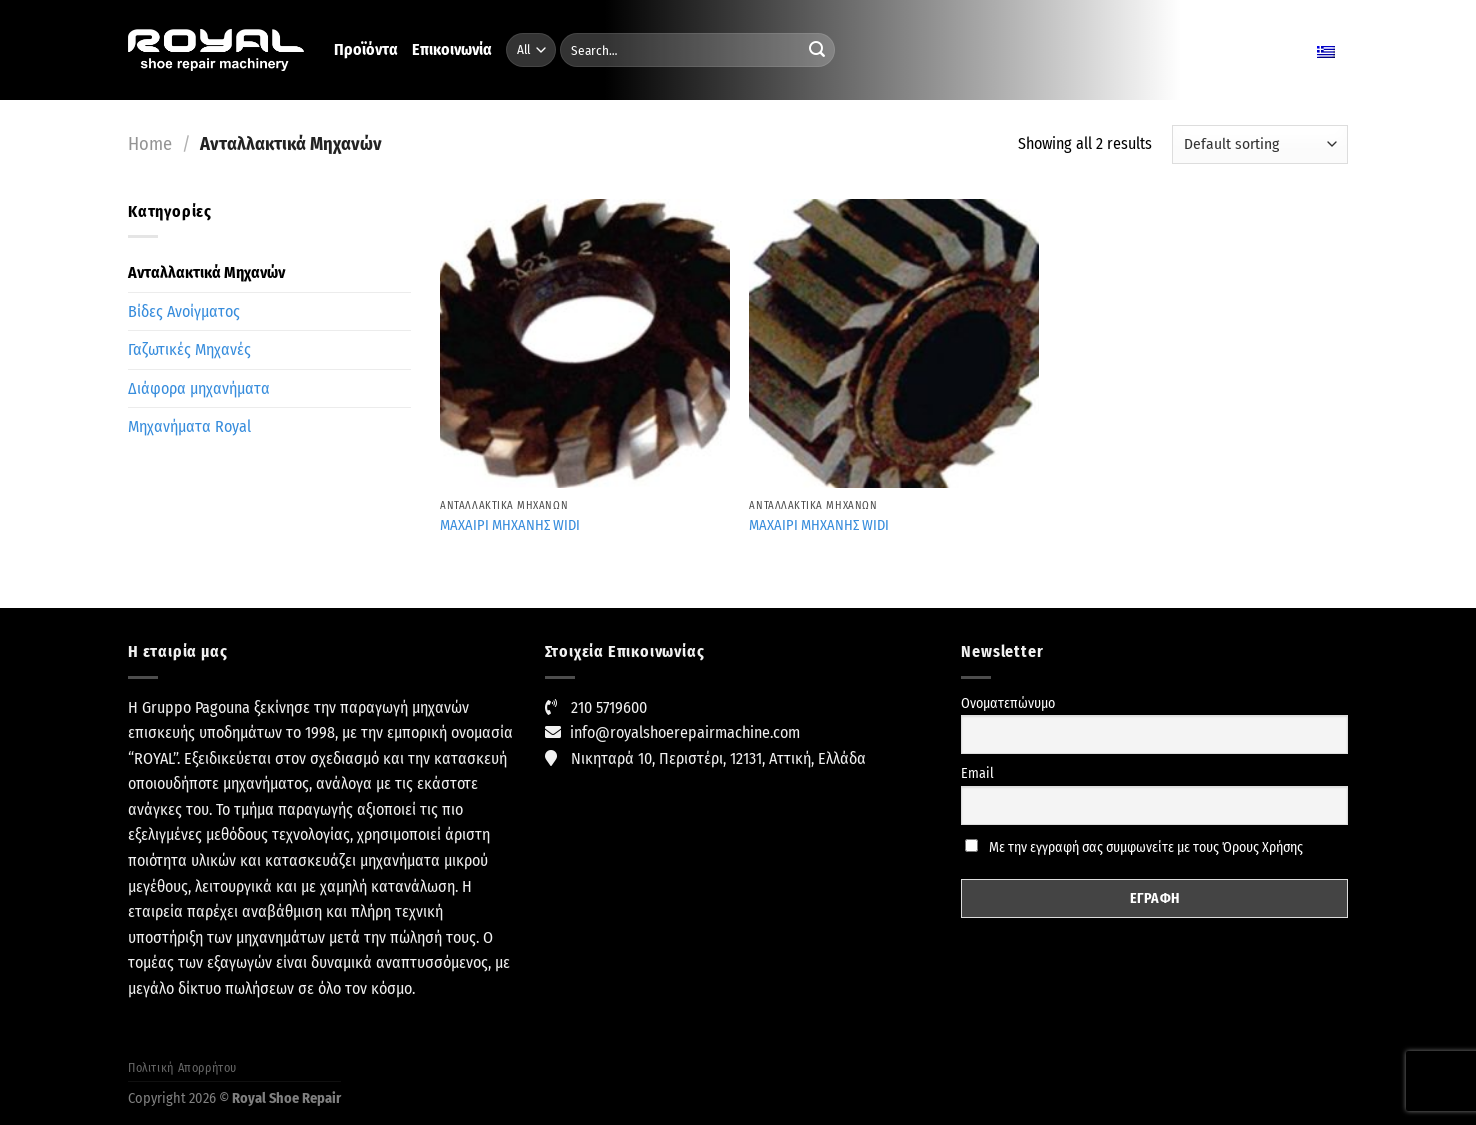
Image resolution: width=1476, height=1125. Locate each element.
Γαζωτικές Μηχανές (189, 349)
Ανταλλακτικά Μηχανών (206, 272)
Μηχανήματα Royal (189, 426)
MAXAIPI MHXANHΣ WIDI (510, 525)
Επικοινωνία (452, 49)
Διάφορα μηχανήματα (199, 388)
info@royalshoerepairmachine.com (685, 732)
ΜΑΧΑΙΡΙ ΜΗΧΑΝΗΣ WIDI (819, 525)
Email (977, 773)
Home (150, 144)
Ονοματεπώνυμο (1008, 703)
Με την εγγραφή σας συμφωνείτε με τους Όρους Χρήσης (1134, 847)
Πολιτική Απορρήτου (182, 1068)
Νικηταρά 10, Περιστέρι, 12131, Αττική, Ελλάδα (718, 758)
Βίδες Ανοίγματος (184, 311)
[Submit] (817, 50)
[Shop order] (1260, 144)
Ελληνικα (1302, 50)
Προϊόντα (366, 49)
